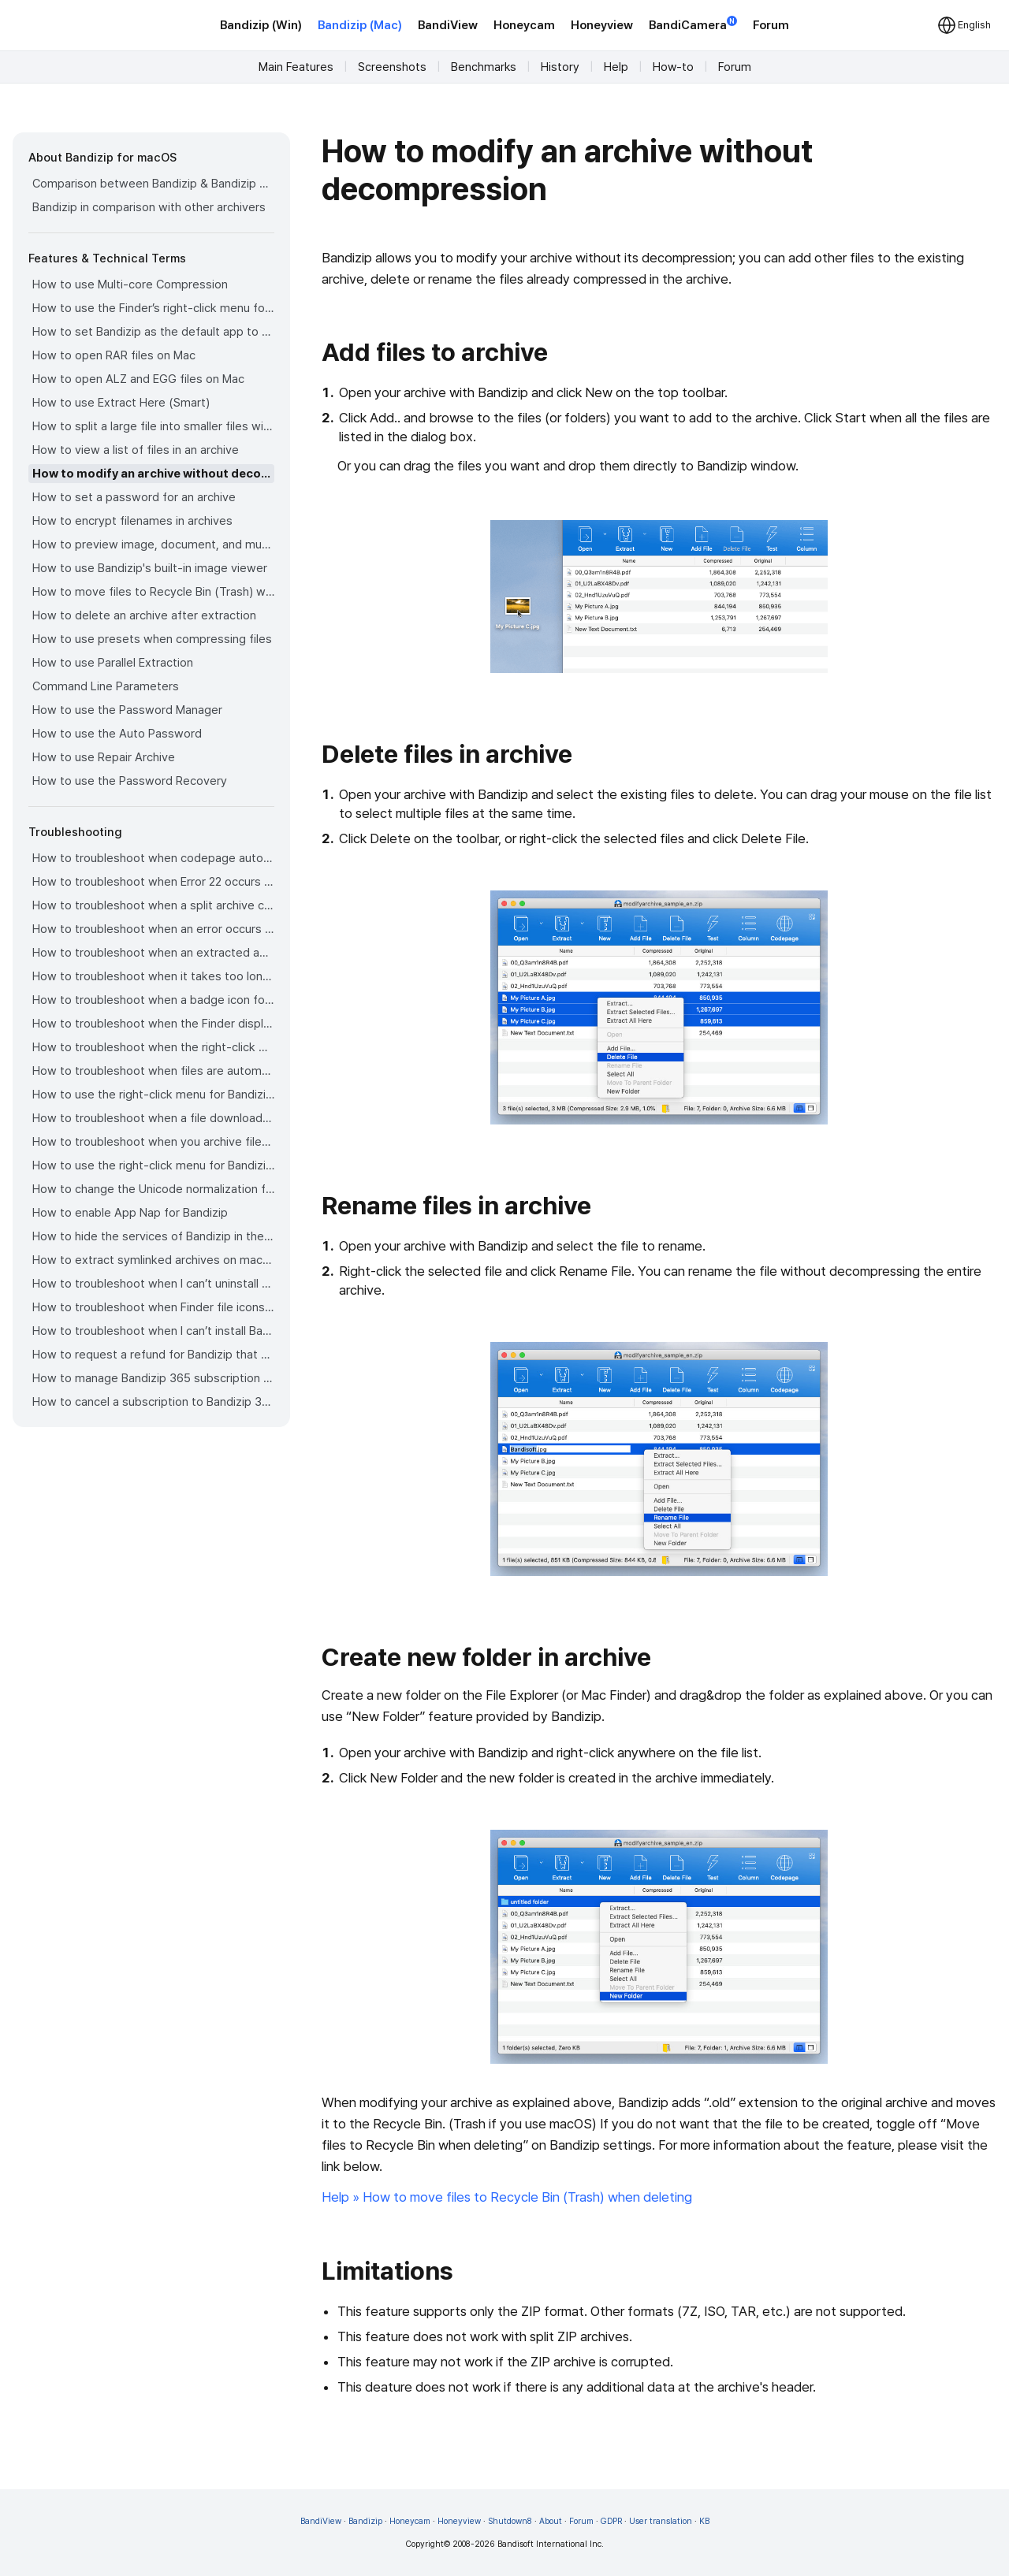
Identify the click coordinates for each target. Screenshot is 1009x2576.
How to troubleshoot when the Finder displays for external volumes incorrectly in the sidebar (153, 1024)
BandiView (448, 25)
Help (616, 67)
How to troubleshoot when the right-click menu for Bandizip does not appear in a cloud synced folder (153, 1047)
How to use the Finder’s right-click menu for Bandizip (153, 308)
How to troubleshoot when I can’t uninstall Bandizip (153, 1284)
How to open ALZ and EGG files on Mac (138, 379)
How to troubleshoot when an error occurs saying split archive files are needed (153, 929)
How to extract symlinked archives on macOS (153, 1260)
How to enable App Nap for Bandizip (130, 1213)
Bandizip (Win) (261, 25)
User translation (660, 2521)
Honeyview (602, 25)
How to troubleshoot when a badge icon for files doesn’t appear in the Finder (153, 1000)
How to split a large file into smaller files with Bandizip (153, 426)
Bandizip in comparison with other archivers (149, 207)
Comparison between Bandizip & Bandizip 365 (153, 184)
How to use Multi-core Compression (130, 284)
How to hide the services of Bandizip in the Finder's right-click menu (153, 1236)
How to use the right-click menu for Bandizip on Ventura (153, 1094)
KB (704, 2521)
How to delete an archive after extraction (144, 615)
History (560, 67)
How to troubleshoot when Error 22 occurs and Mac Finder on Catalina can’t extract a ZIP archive (153, 882)
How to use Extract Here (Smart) (121, 403)
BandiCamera (693, 24)
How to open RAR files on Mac (113, 355)
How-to (673, 67)
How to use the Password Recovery (129, 781)
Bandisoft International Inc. (550, 2544)
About (550, 2521)
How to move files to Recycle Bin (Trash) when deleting (153, 592)
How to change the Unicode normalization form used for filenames (153, 1189)
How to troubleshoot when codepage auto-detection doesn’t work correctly (153, 858)
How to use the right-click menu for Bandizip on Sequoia (153, 1165)
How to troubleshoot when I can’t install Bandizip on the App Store (153, 1331)
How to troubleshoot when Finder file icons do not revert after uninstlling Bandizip (153, 1307)
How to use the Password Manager (127, 710)
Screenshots (392, 67)
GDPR (611, 2521)
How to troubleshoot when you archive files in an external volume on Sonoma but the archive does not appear (153, 1142)
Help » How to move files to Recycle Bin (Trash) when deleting (507, 2197)
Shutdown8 (510, 2521)
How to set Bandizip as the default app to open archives (153, 332)
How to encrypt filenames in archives (132, 521)
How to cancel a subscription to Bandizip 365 (153, 1402)
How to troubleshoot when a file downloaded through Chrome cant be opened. (153, 1118)
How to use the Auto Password (117, 734)
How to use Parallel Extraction (112, 663)
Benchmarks (483, 67)
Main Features (296, 67)
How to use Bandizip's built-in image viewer (149, 568)
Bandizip (365, 2521)
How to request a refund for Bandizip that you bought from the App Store (153, 1354)
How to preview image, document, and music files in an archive (153, 544)
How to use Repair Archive (103, 757)
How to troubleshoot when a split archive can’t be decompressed (153, 905)
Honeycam (524, 25)
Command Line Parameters (105, 686)
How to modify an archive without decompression (153, 474)
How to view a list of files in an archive (135, 450)
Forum (771, 25)
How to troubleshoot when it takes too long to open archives (153, 976)
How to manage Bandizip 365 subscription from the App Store (153, 1378)
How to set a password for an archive (134, 497)
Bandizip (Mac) (360, 25)
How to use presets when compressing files (152, 639)
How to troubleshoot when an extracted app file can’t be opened (153, 953)
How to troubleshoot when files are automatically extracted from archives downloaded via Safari (153, 1071)
